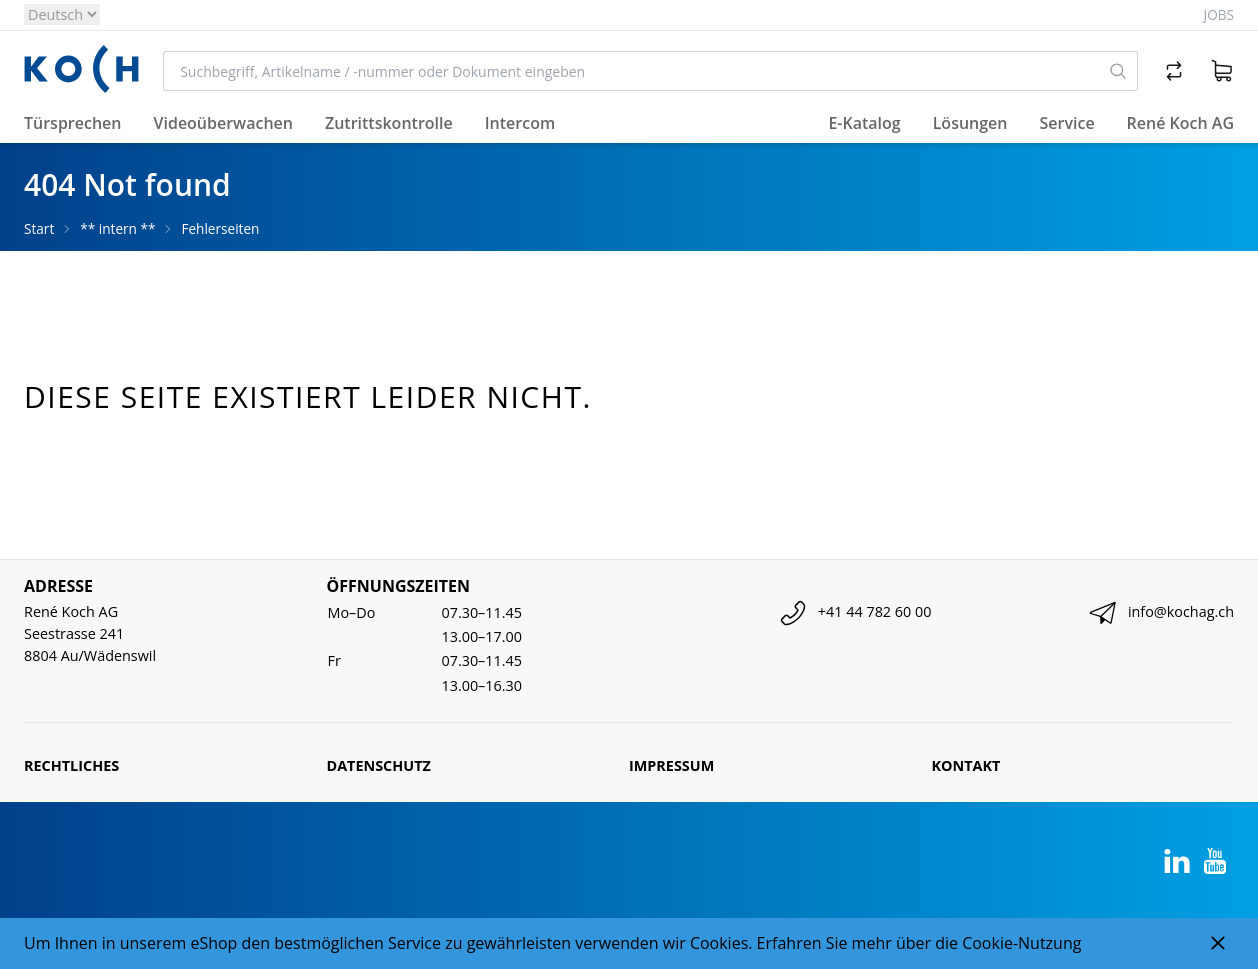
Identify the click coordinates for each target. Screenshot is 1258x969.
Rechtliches (71, 765)
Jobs (1219, 14)
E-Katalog (864, 123)
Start (39, 228)
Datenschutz (379, 765)
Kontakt (966, 765)
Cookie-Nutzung (1021, 943)
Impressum (671, 765)
